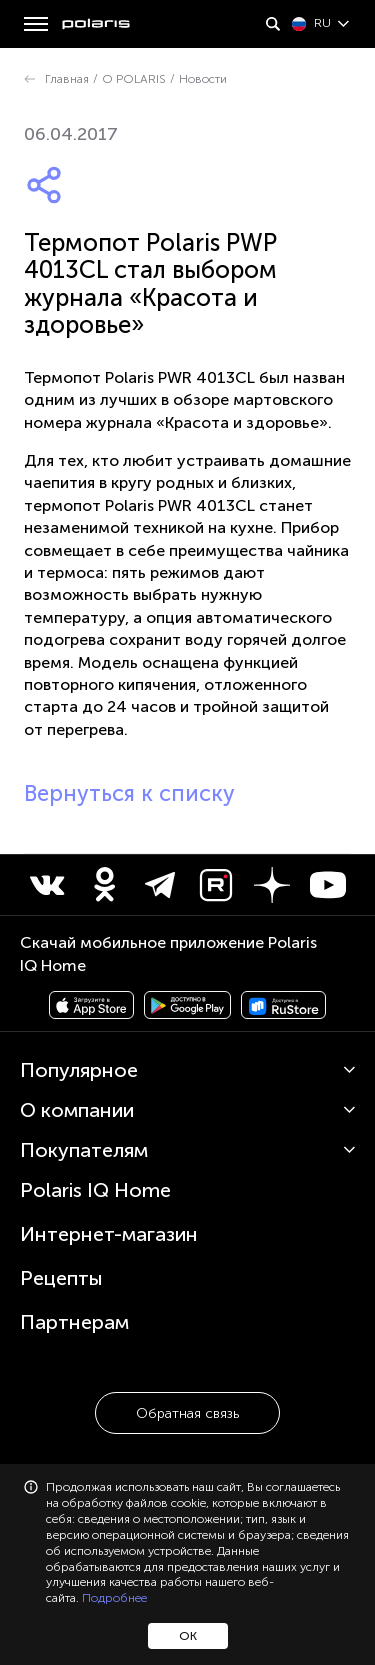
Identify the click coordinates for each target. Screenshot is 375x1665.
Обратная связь (187, 1413)
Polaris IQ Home (95, 1190)
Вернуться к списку (129, 793)
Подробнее (114, 1598)
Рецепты (61, 1278)
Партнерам (74, 1322)
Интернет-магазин (109, 1234)
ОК (188, 1636)
